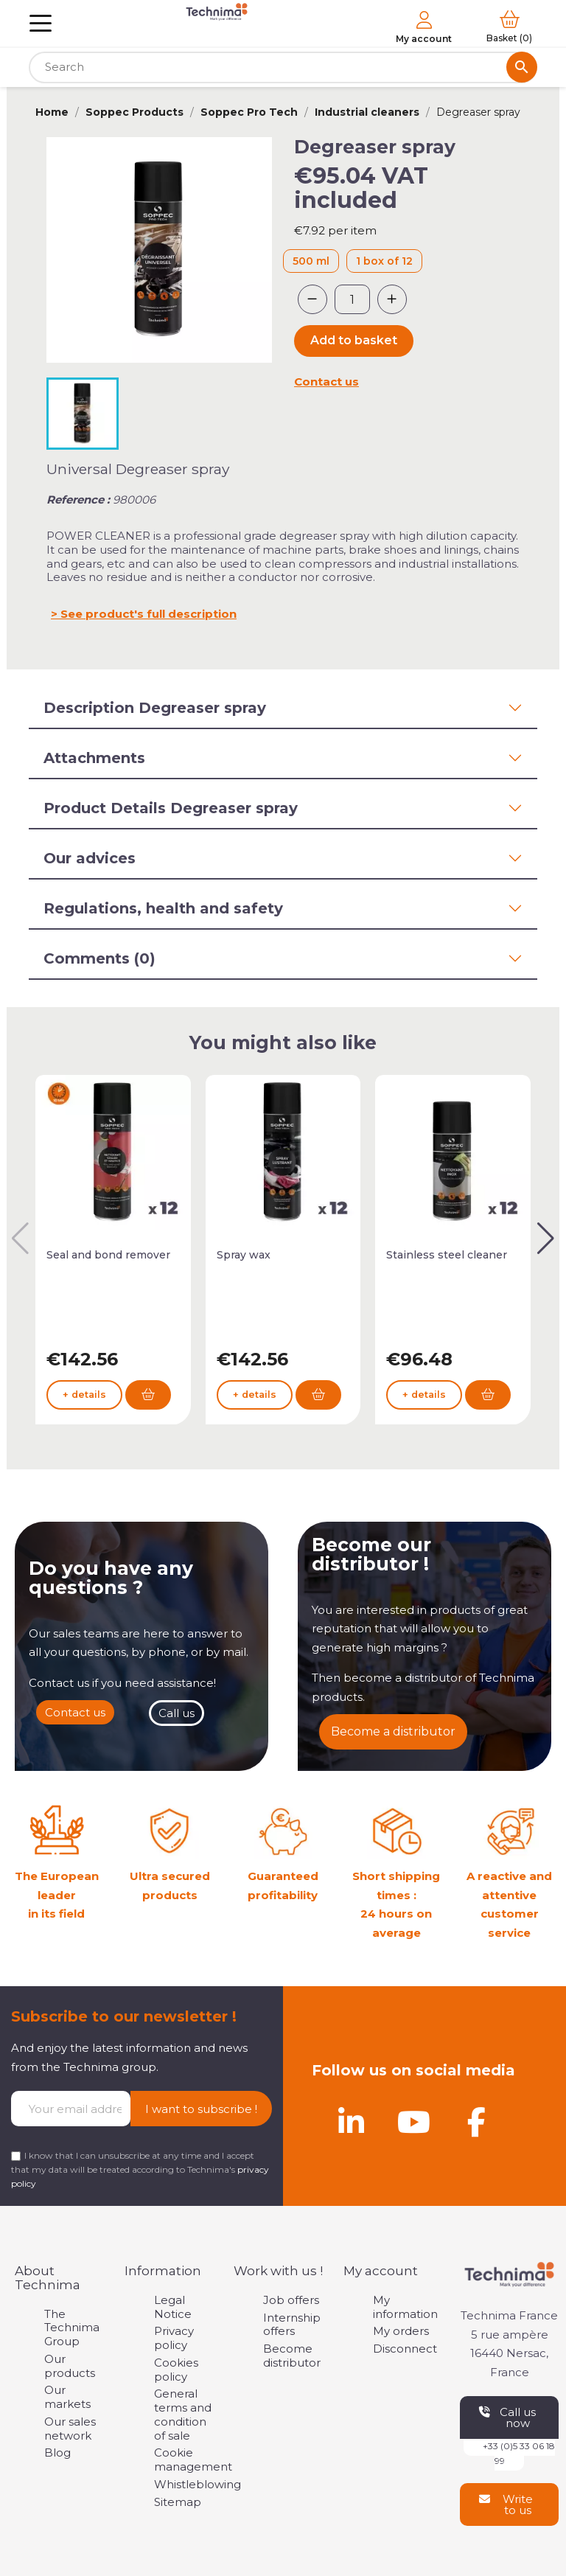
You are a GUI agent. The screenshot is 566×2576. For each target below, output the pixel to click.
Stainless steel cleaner (446, 1254)
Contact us (326, 382)
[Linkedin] (350, 2121)
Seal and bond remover (108, 1254)
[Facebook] (476, 2121)
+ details (84, 1395)
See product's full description (148, 614)
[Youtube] (413, 2121)
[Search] (283, 67)
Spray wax (243, 1254)
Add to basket (353, 340)
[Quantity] (352, 299)
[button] (546, 1238)
